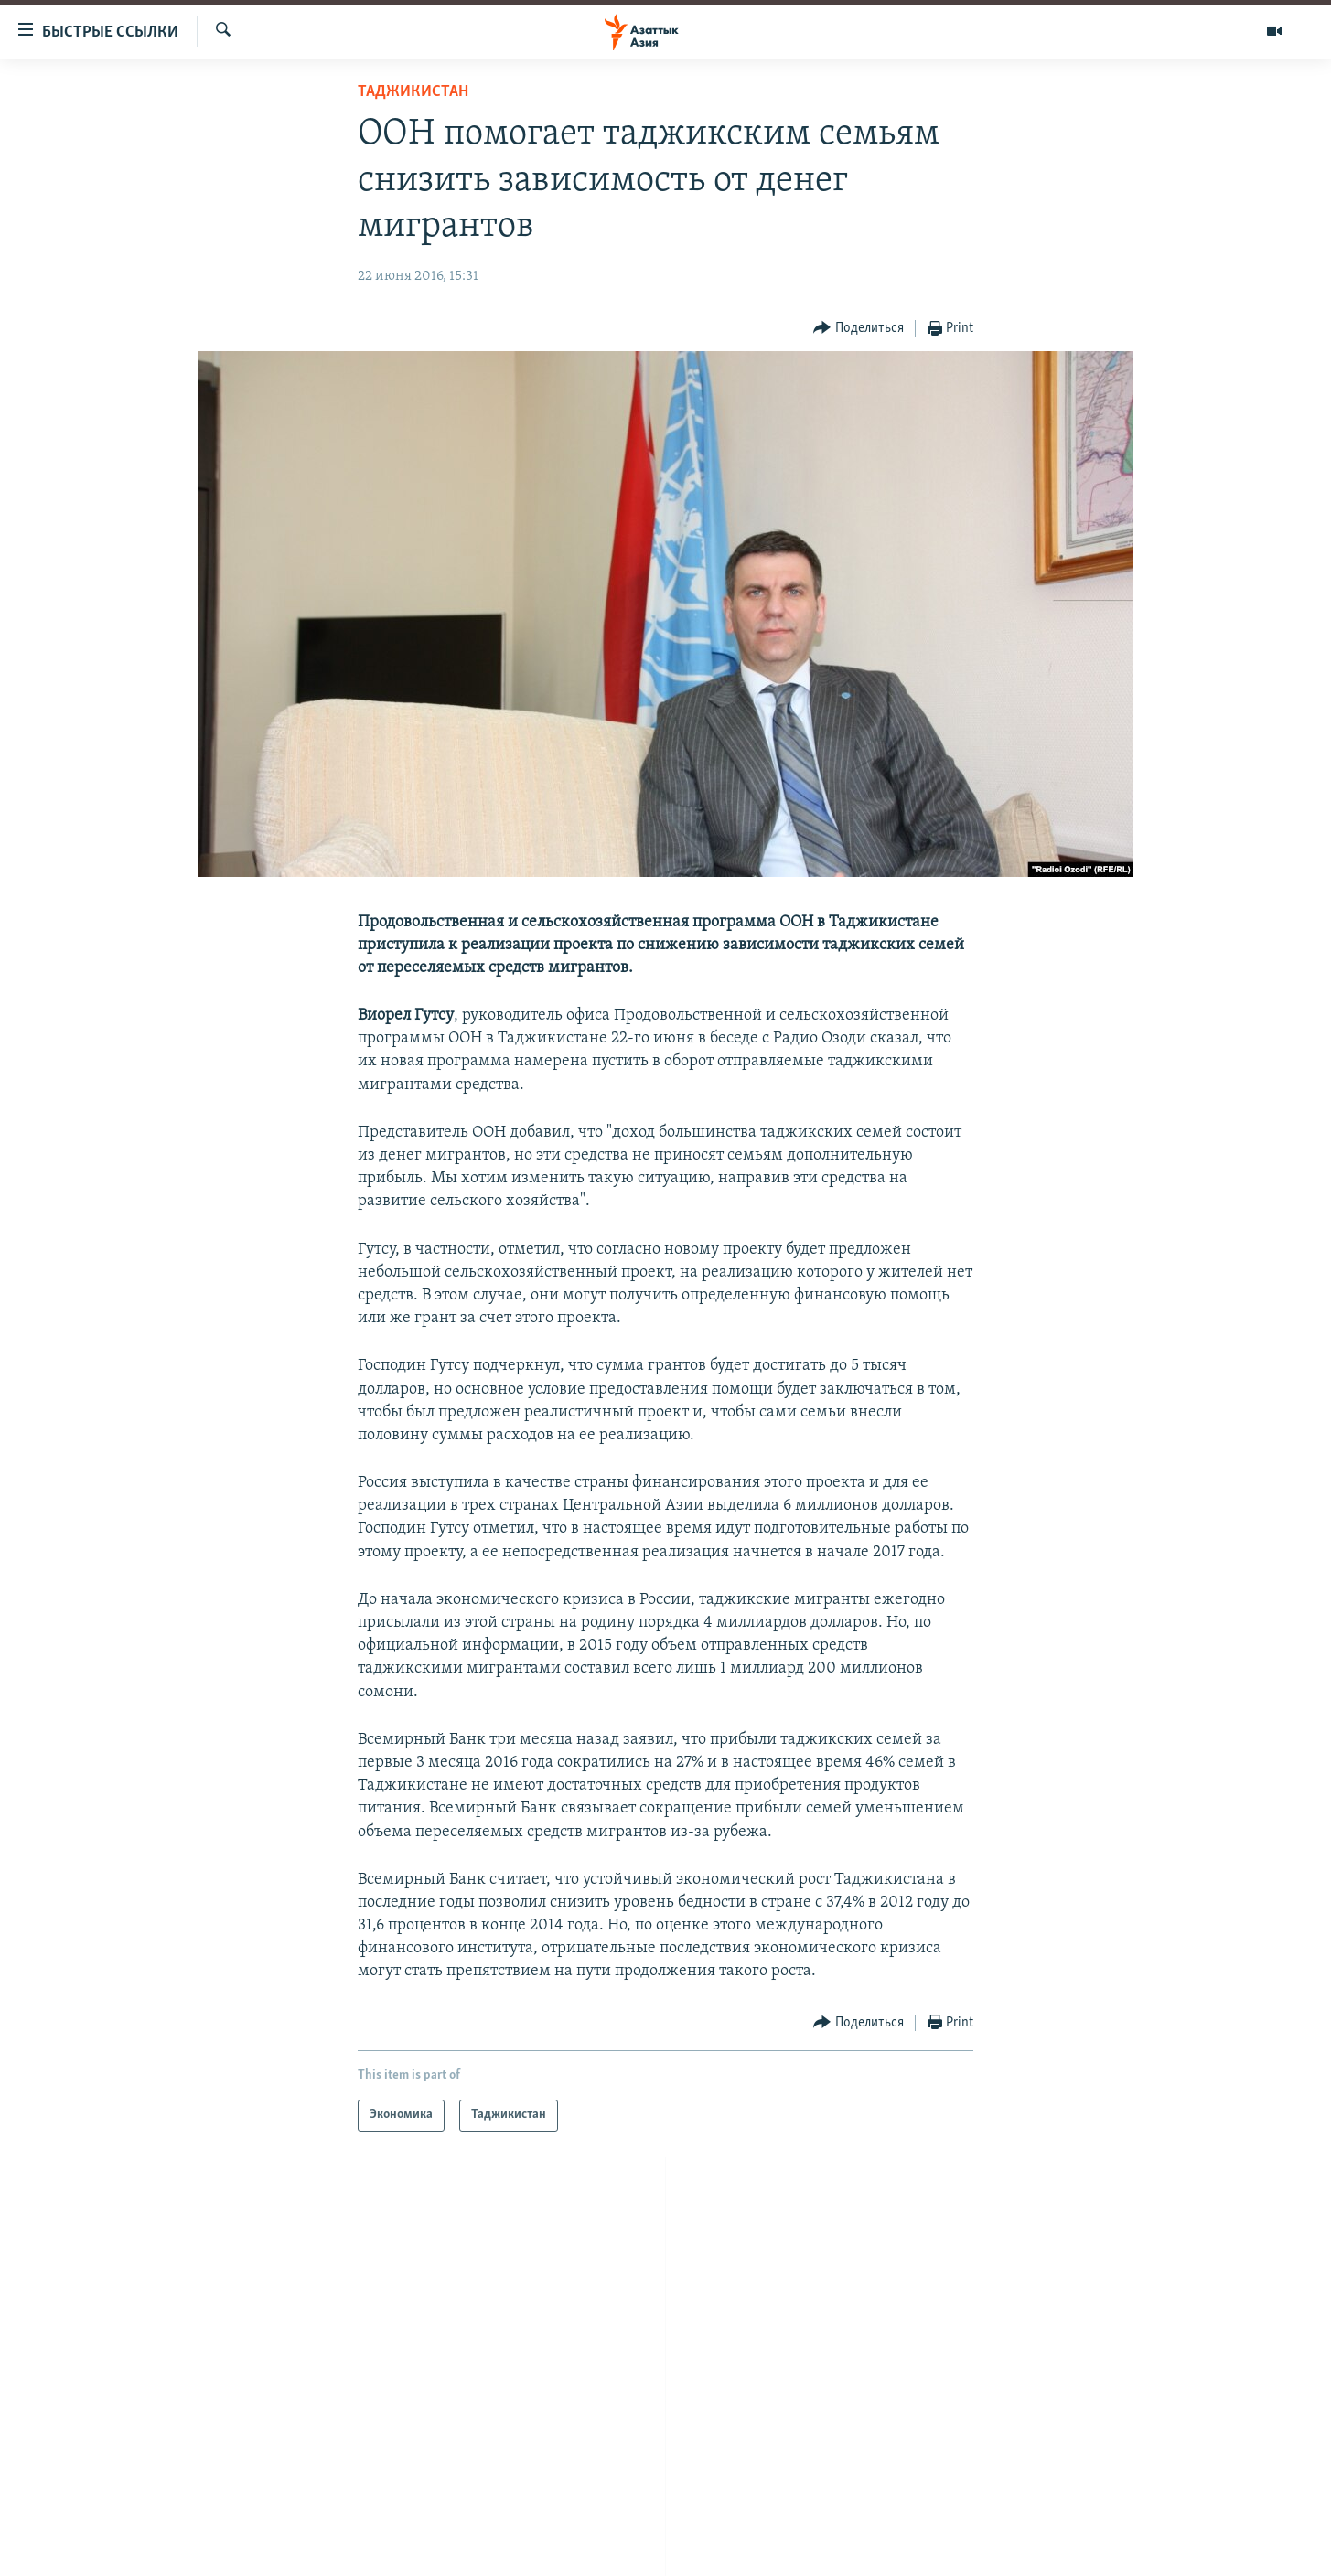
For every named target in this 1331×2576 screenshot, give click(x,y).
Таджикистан (413, 92)
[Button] (858, 328)
